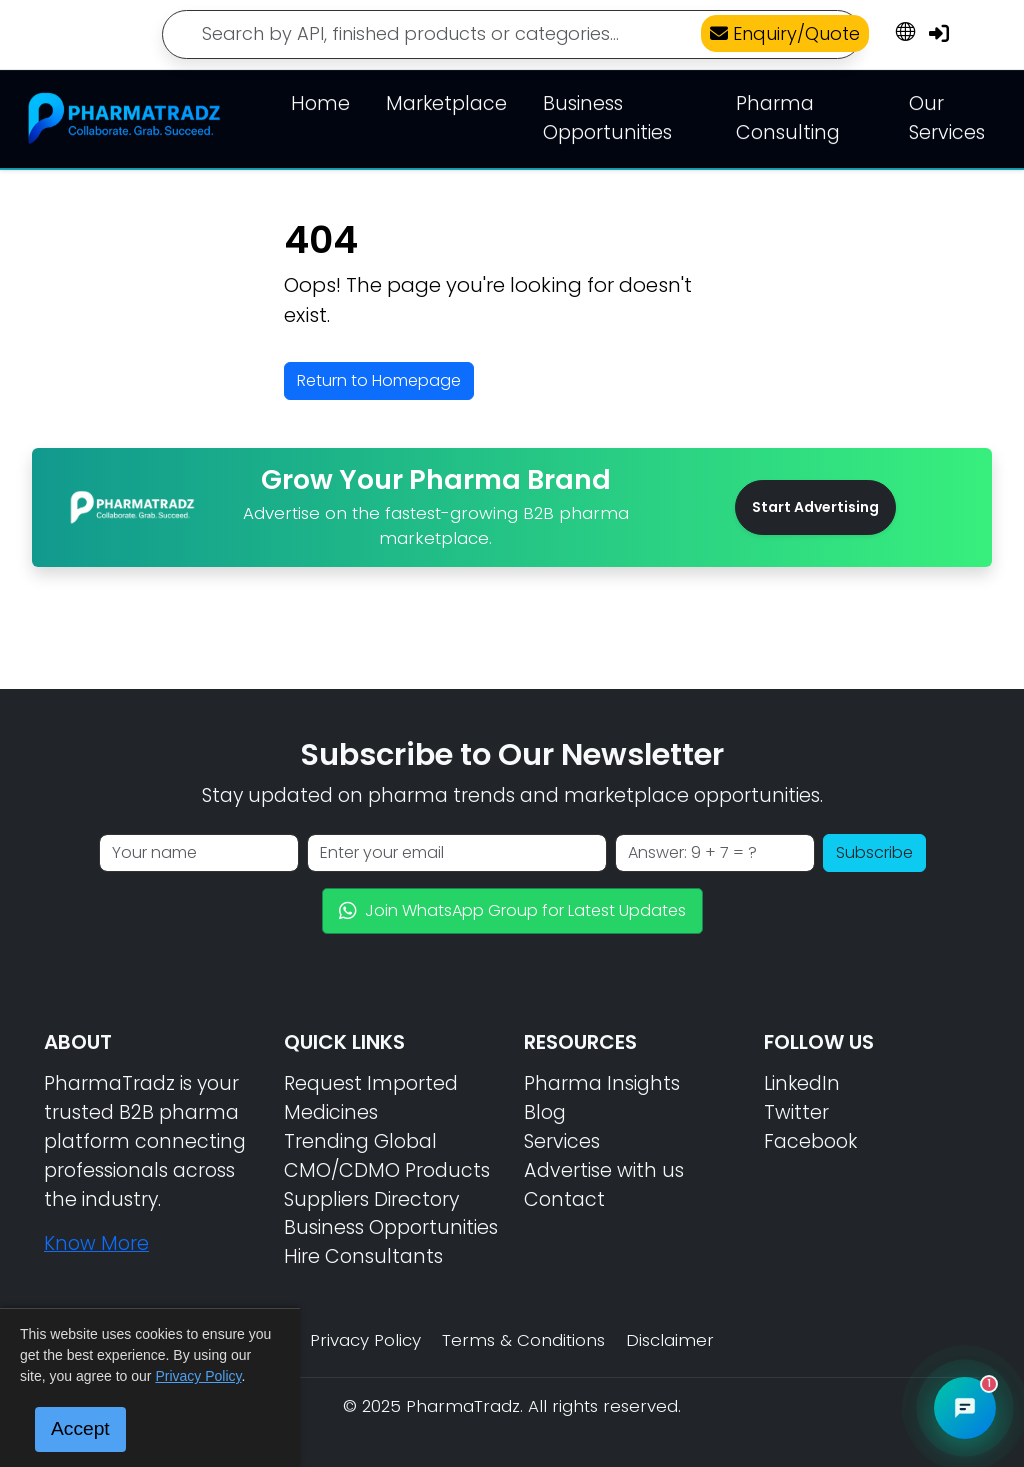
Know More (96, 1243)
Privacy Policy (365, 1340)
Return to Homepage (379, 380)
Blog (545, 1112)
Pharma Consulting (788, 118)
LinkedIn (802, 1083)
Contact (564, 1199)
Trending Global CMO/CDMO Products (387, 1156)
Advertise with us (604, 1170)
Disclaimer (670, 1340)
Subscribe (874, 852)
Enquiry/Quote (785, 33)
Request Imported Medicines (371, 1098)
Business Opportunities (607, 118)
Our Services (947, 118)
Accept (80, 1428)
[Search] (512, 34)
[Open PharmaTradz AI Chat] (965, 1408)
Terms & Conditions (523, 1340)
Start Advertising (815, 507)
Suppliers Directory (371, 1199)
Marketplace (446, 103)
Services (562, 1141)
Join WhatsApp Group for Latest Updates (512, 910)
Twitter (796, 1112)
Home (320, 103)
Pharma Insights (602, 1083)
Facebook (810, 1141)
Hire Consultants (363, 1256)
